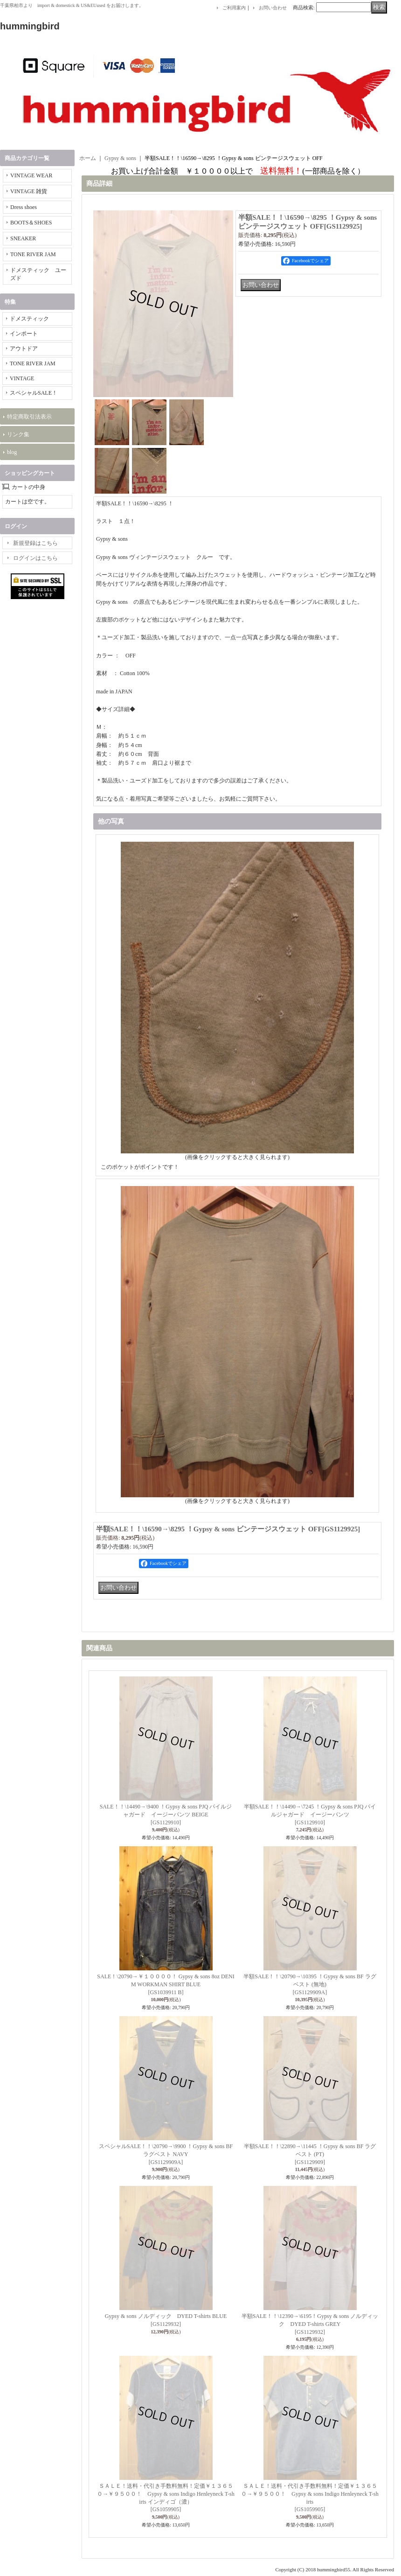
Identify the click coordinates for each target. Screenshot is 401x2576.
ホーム (87, 158)
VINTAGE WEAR (31, 175)
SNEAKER (23, 238)
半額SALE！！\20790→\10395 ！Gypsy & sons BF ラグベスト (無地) (309, 1984)
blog (12, 452)
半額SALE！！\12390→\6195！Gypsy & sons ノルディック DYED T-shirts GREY (310, 2324)
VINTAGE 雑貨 (28, 191)
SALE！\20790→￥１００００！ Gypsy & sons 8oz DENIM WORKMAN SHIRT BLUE (165, 1984)
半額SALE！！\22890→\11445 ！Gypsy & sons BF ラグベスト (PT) (310, 2154)
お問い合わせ (273, 7)
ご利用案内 (234, 7)
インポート (24, 333)
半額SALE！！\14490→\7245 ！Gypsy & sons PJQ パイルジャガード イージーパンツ (310, 1814)
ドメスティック (29, 318)
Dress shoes (23, 207)
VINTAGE (22, 378)
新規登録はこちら (35, 543)
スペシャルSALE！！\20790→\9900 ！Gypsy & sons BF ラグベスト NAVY (166, 2154)
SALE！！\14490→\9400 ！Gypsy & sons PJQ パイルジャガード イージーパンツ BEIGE (166, 1814)
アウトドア (24, 348)
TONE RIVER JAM (33, 254)
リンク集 (18, 434)
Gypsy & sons (120, 158)
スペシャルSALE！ (33, 393)
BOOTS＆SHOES (31, 222)
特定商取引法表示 (29, 416)
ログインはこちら (35, 558)
